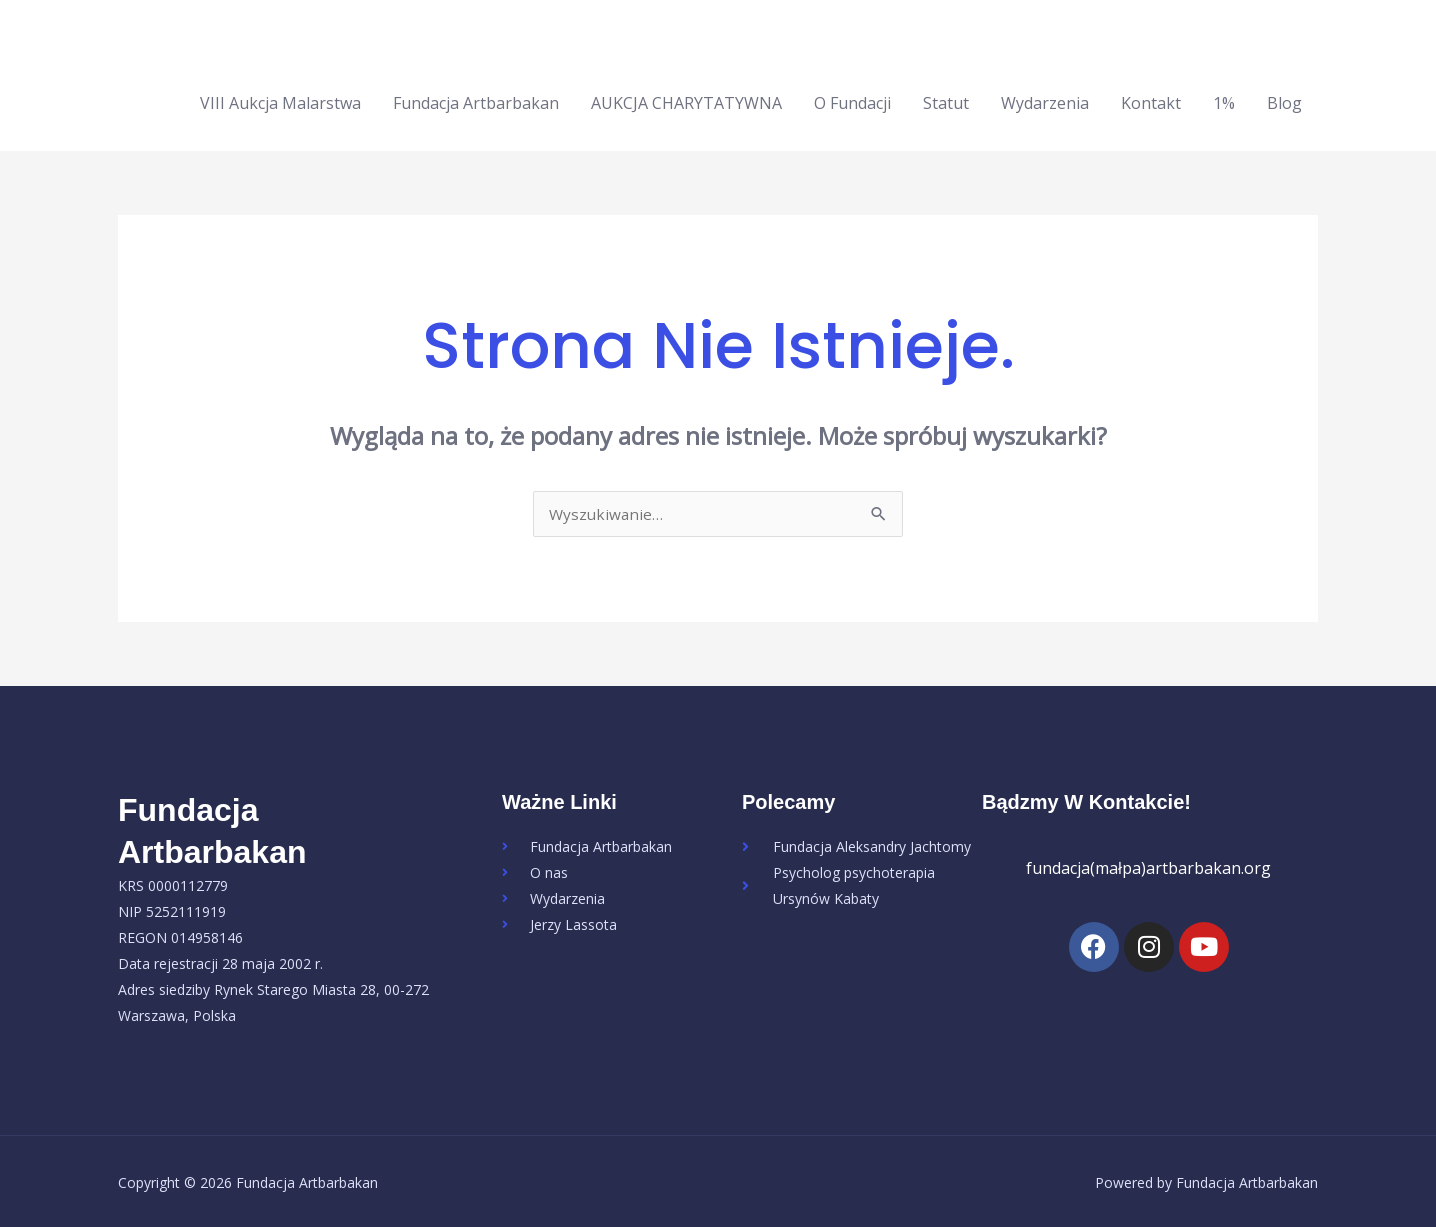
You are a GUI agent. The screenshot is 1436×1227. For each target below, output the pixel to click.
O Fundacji (852, 99)
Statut (946, 99)
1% (1224, 99)
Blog (1284, 99)
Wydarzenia (1045, 99)
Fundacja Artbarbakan (476, 99)
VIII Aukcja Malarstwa (280, 99)
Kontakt (1151, 99)
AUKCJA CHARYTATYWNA (686, 99)
